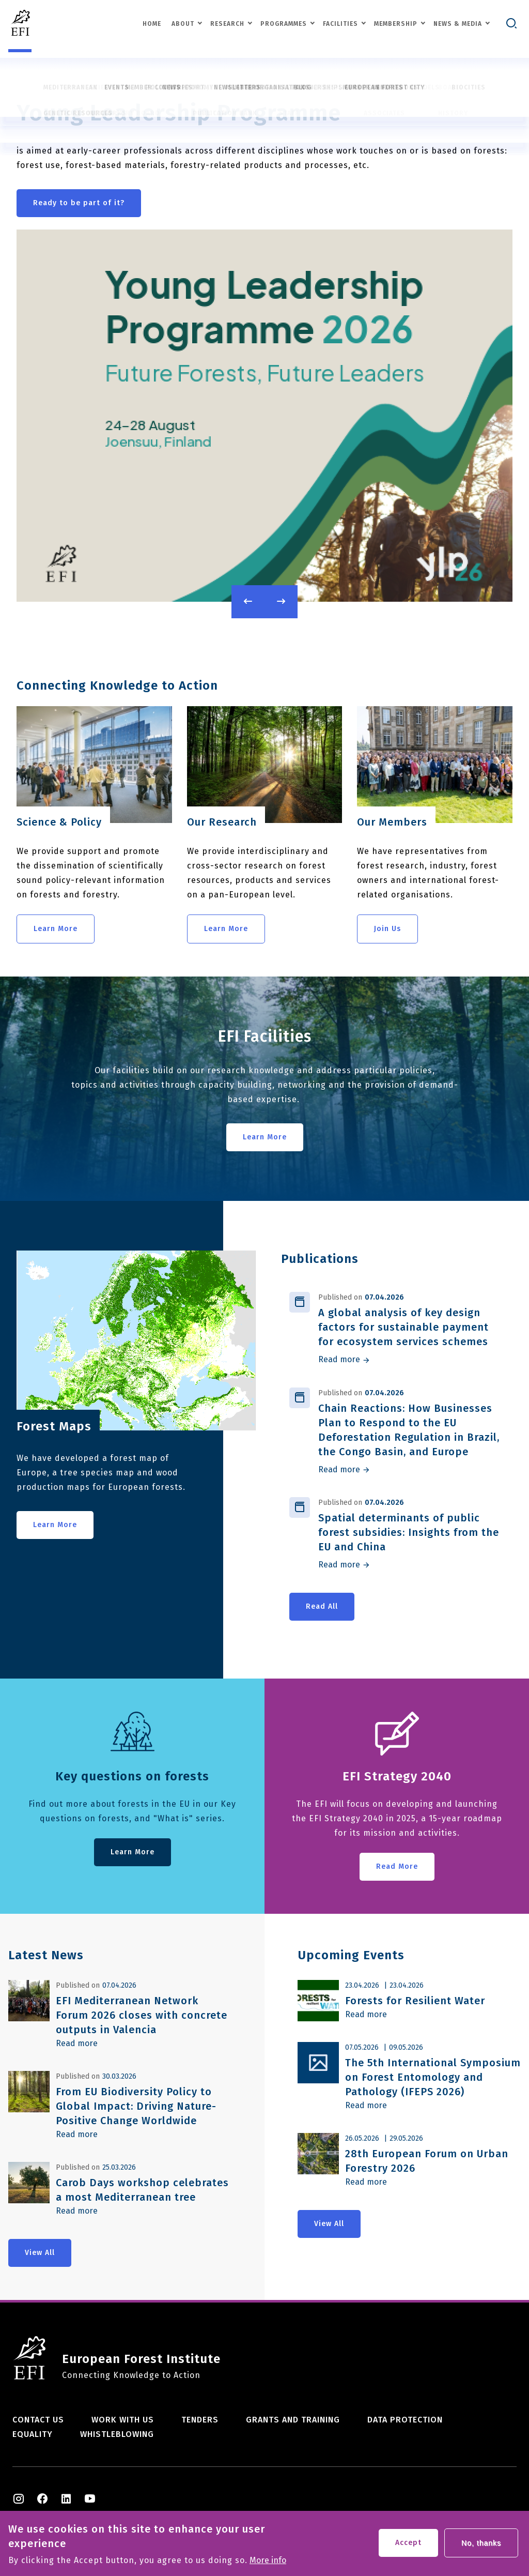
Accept (408, 2545)
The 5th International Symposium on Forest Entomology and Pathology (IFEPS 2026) (433, 2077)
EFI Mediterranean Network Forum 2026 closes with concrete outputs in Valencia (141, 2015)
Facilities (340, 24)
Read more (339, 1359)
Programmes (283, 24)
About (183, 24)
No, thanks (481, 2545)
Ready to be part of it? (79, 203)
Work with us (122, 2420)
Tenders (200, 2420)
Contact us (38, 2420)
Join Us (387, 928)
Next (281, 601)
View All (40, 2252)
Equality (32, 2434)
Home (152, 24)
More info (268, 2563)
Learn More (55, 928)
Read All (322, 1606)
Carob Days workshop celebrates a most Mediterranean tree (142, 2189)
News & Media (457, 24)
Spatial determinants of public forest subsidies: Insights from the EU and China (408, 1532)
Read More (397, 1866)
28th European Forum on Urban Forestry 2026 (426, 2160)
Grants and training (293, 2420)
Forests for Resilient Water (415, 2000)
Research (227, 24)
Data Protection (405, 2420)
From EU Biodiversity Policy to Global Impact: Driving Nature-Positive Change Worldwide (136, 2106)
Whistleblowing (117, 2434)
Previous (247, 601)
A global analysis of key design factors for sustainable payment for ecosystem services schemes (403, 1327)
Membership (395, 24)
